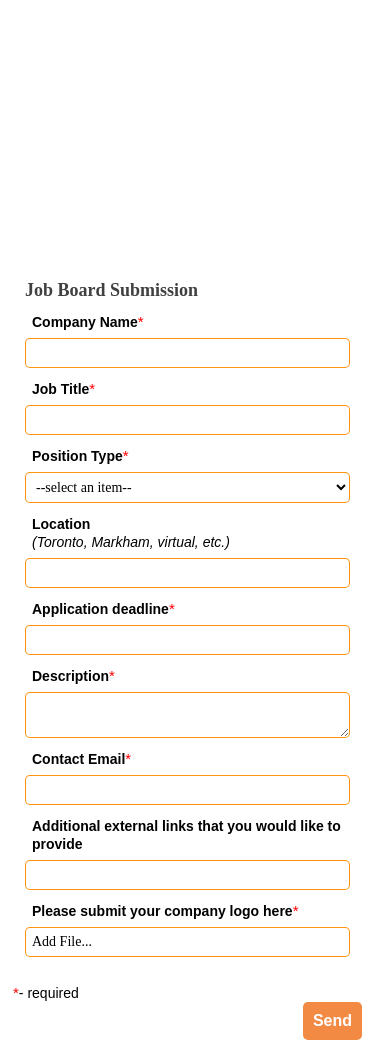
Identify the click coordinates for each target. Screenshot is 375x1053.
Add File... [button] (62, 941)
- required (49, 993)
